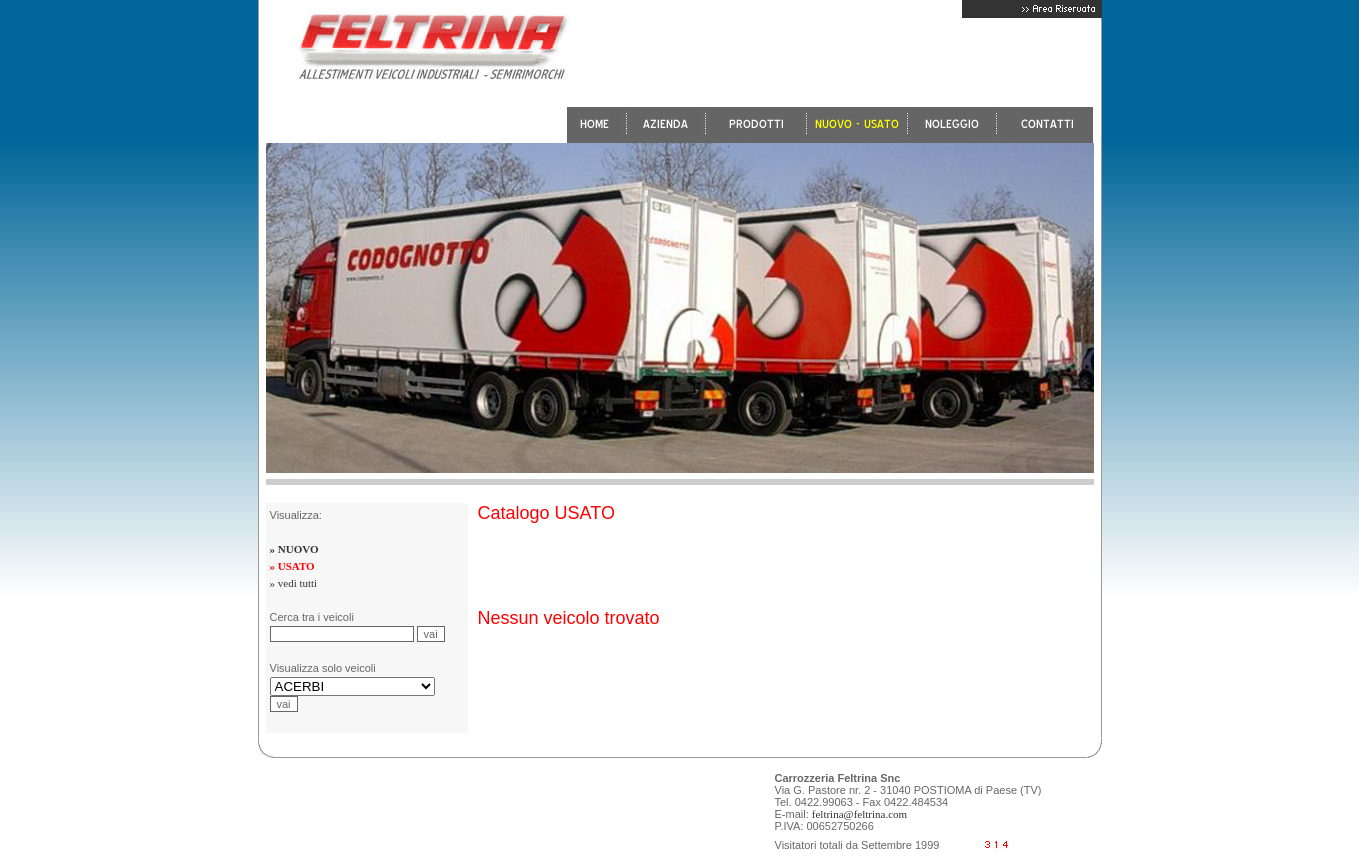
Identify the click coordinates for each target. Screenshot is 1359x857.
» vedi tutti (294, 583)
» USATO (292, 566)
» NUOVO (294, 549)
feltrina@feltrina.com (859, 814)
